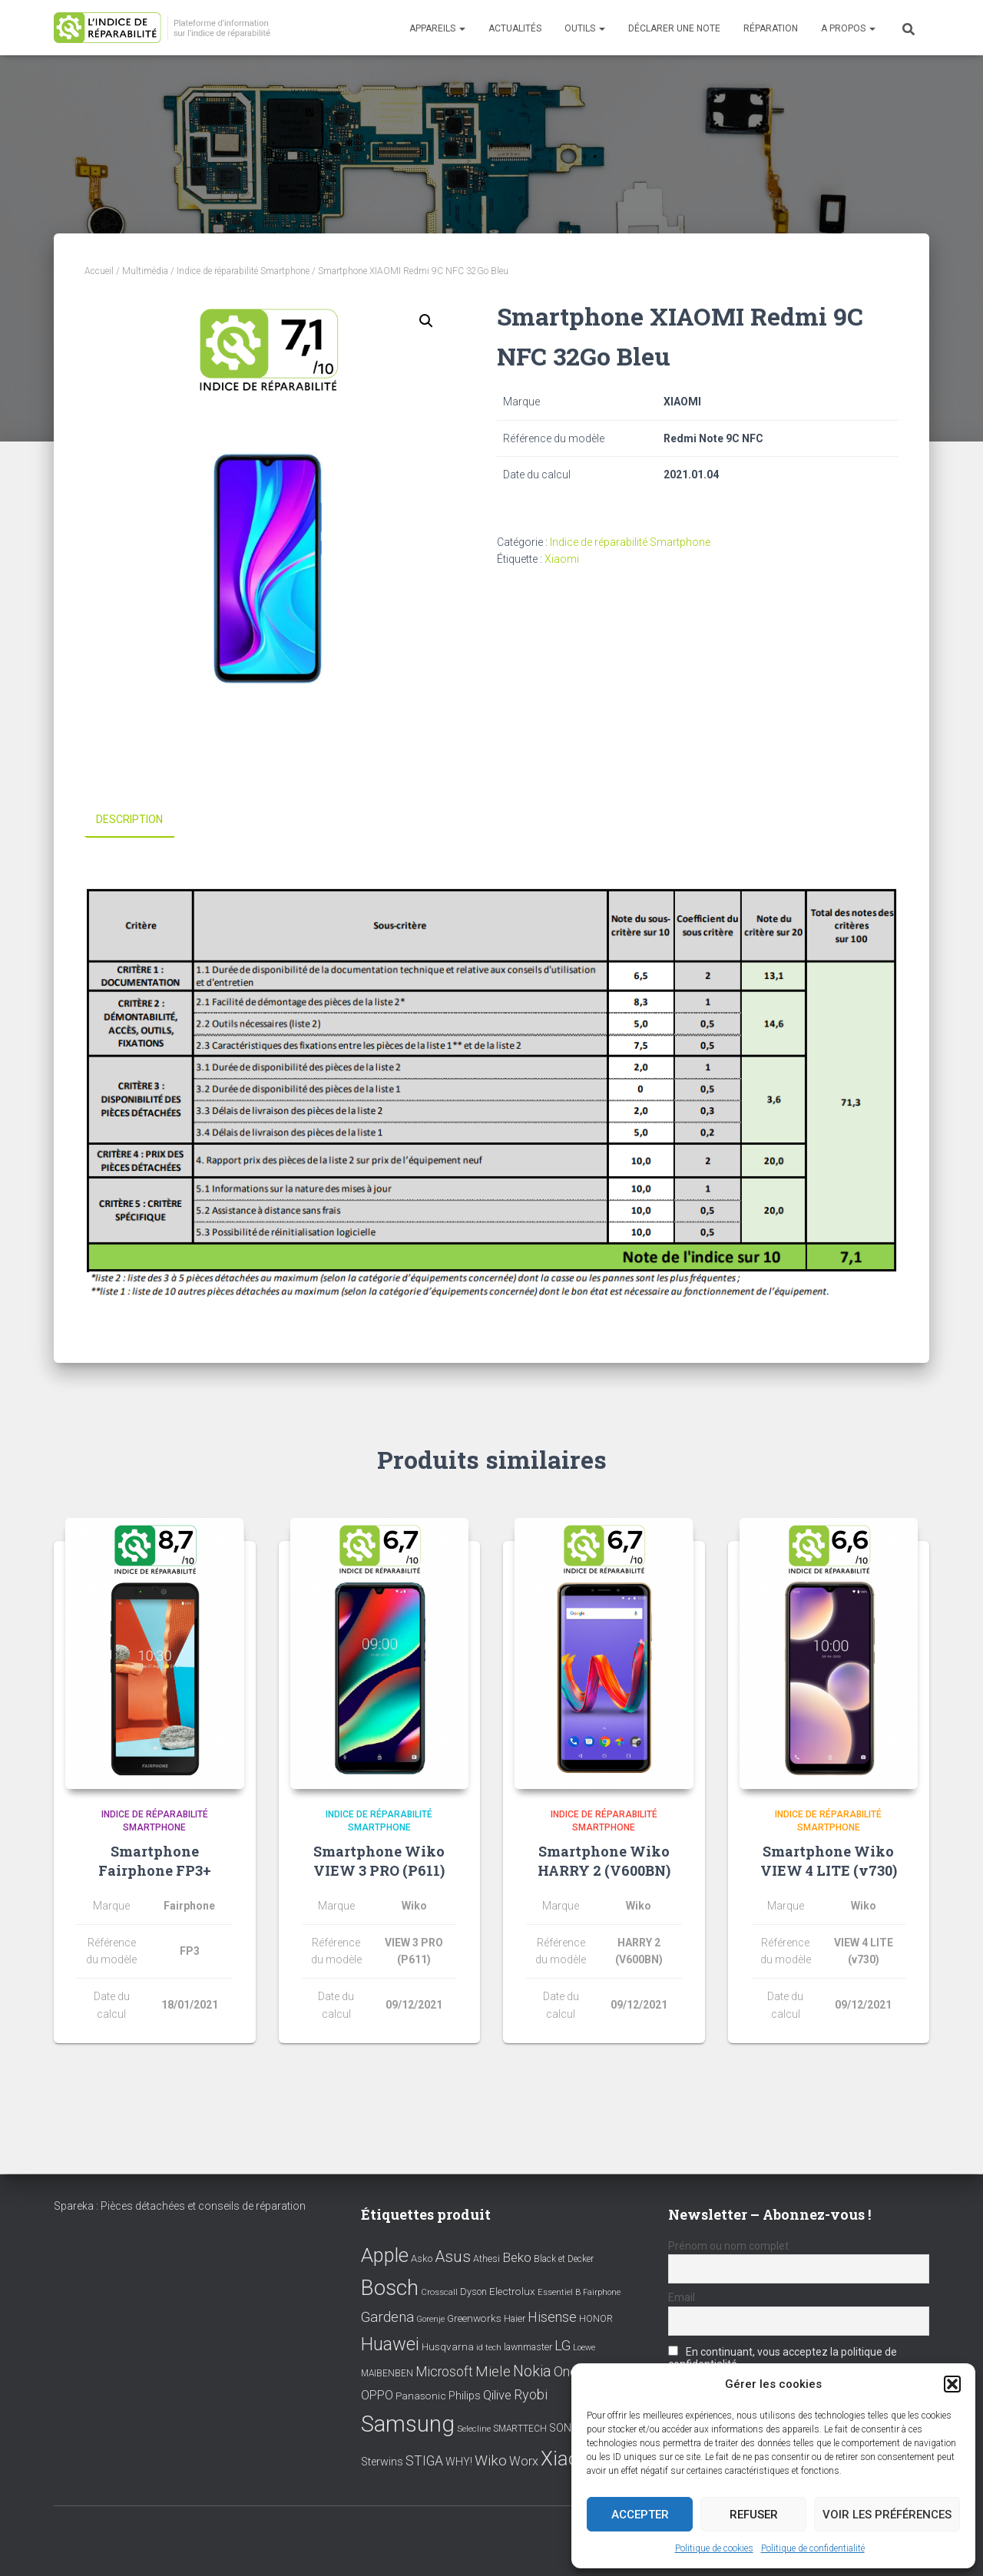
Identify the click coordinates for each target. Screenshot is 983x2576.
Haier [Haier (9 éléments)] (514, 2318)
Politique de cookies (714, 2548)
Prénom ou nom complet (728, 2246)
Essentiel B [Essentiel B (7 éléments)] (559, 2292)
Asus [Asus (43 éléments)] (453, 2256)
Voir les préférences (887, 2514)
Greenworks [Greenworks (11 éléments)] (474, 2318)
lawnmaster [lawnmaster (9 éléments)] (528, 2347)
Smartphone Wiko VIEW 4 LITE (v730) (828, 1861)
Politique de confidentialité (813, 2548)
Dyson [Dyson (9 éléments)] (473, 2291)
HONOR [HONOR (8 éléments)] (596, 2318)
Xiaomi (561, 559)
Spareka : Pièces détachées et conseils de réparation (180, 2206)
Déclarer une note (674, 28)
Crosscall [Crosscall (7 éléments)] (439, 2292)
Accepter (640, 2514)
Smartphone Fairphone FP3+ (154, 1861)
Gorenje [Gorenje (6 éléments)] (430, 2319)
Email (681, 2297)
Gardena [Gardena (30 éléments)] (387, 2317)
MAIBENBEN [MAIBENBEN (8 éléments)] (387, 2373)
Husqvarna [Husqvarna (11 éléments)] (448, 2346)
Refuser (754, 2514)
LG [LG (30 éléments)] (562, 2345)
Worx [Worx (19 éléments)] (523, 2461)
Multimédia (145, 271)
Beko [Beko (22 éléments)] (516, 2257)
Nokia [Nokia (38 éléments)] (532, 2371)
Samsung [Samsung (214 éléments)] (408, 2424)
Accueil (99, 271)
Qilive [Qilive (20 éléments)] (497, 2395)
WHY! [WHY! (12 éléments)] (458, 2461)
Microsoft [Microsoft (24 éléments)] (444, 2371)
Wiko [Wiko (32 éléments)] (491, 2460)
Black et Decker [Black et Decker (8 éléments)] (564, 2259)
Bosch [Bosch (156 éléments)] (390, 2287)
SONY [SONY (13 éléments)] (563, 2428)
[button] (952, 2384)
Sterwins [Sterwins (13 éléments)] (382, 2462)
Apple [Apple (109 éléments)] (385, 2255)
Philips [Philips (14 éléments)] (464, 2395)
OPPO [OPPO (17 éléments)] (377, 2395)
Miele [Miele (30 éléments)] (493, 2371)
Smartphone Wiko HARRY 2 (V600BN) (604, 1861)
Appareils (437, 28)
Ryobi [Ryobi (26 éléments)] (531, 2394)
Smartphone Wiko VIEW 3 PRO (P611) (379, 1861)
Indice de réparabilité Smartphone (243, 271)
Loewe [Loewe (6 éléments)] (584, 2348)
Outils (584, 28)
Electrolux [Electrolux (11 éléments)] (512, 2291)
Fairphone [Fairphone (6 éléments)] (602, 2292)
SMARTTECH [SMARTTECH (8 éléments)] (520, 2428)
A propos (848, 28)
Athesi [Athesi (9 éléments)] (486, 2258)
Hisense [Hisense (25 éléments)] (552, 2317)
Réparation (770, 28)
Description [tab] (129, 819)
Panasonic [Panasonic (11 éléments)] (421, 2395)
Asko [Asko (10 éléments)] (421, 2258)
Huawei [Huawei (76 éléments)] (390, 2344)
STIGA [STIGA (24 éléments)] (424, 2461)
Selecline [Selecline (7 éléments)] (474, 2429)
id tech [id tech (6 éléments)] (488, 2348)
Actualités (514, 28)
